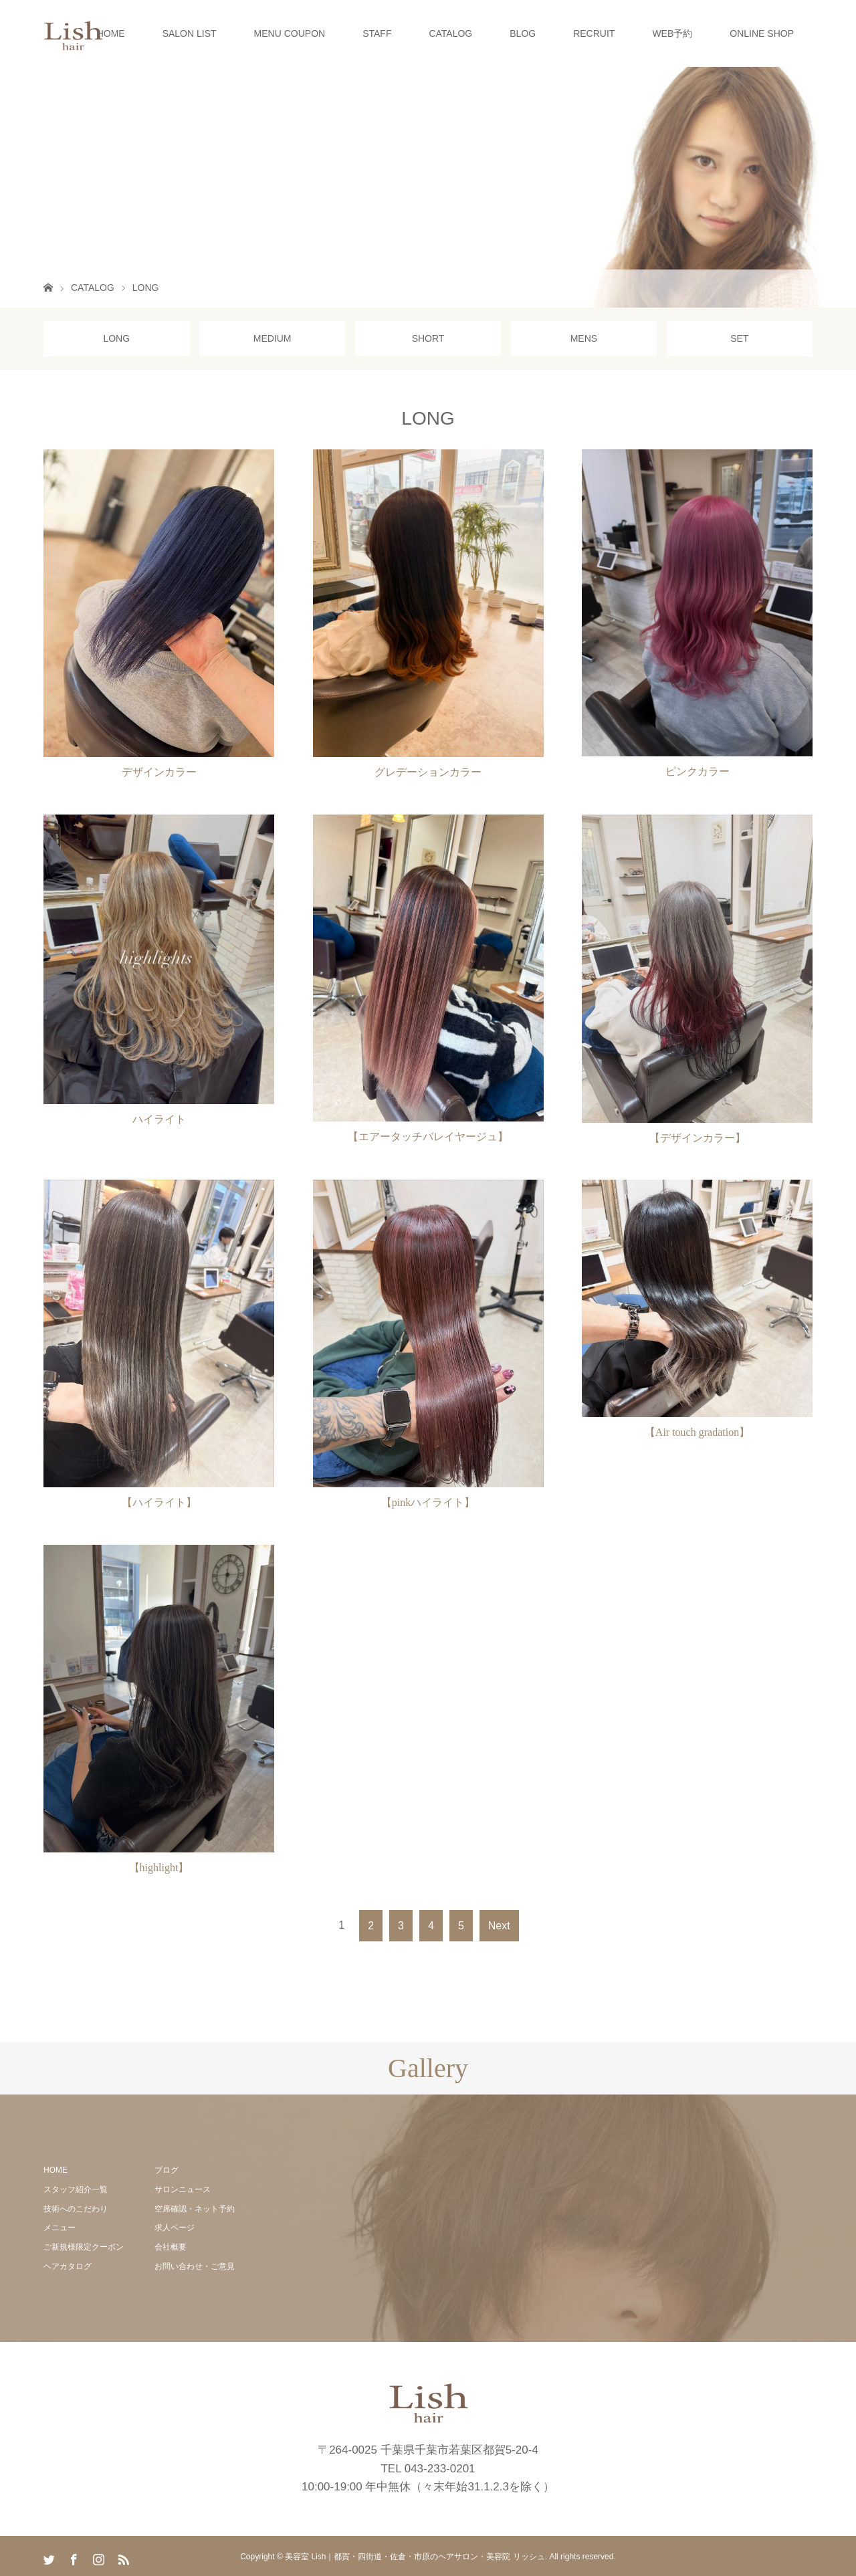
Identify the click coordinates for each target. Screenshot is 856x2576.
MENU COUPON (290, 33)
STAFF (376, 33)
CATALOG (450, 33)
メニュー (59, 2227)
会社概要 (170, 2247)
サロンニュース (182, 2189)
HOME (111, 33)
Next (499, 1925)
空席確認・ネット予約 (194, 2209)
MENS (583, 338)
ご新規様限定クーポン (83, 2247)
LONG (116, 338)
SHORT (428, 338)
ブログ (166, 2170)
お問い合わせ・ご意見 (194, 2266)
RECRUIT (594, 33)
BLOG (523, 33)
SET (739, 338)
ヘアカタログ (67, 2266)
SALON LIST (190, 33)
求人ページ (174, 2227)
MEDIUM (272, 338)
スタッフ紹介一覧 (75, 2189)
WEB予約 (672, 33)
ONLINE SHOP (762, 33)
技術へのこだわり (75, 2209)
